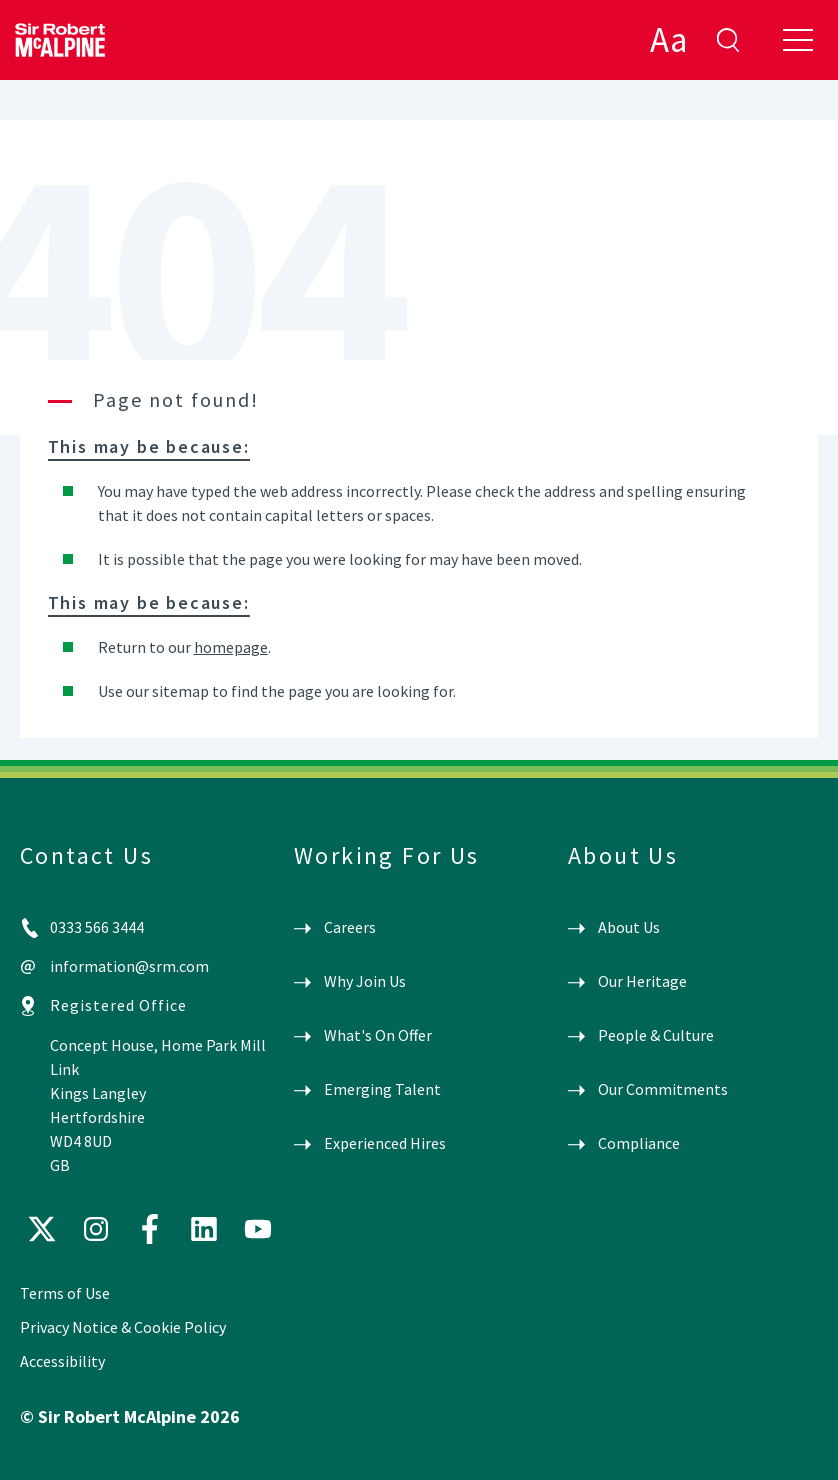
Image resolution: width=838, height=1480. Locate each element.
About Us (629, 927)
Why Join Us (365, 981)
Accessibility (62, 1361)
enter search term (728, 40)
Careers (350, 927)
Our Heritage (642, 981)
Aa (668, 40)
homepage (231, 647)
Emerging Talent (382, 1089)
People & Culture (656, 1035)
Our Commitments (663, 1089)
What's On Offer (378, 1035)
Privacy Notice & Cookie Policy (123, 1327)
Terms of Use (65, 1293)
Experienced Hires (385, 1143)
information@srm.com (129, 966)
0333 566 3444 (97, 927)
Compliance (639, 1143)
